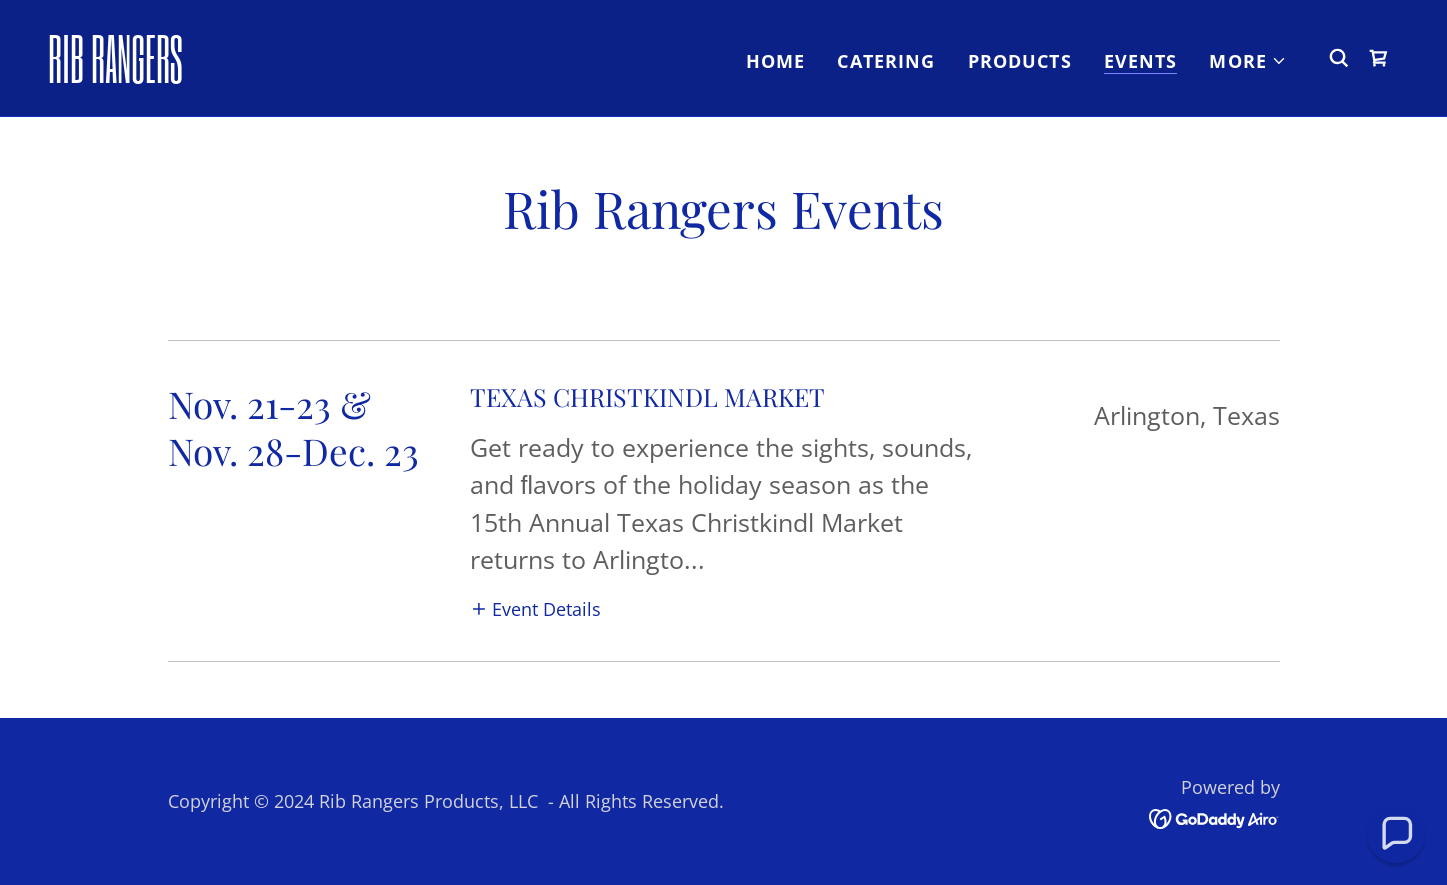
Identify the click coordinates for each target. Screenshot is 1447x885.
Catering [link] (886, 61)
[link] (237, 76)
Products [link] (1020, 61)
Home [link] (776, 61)
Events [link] (1141, 61)
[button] (1248, 61)
